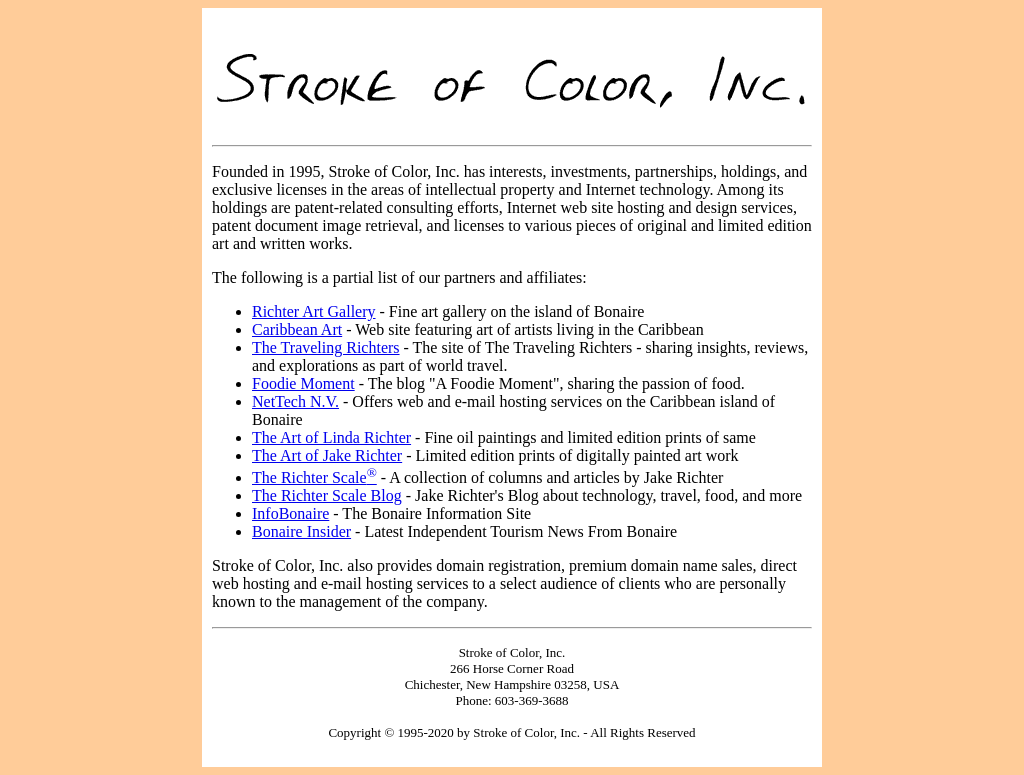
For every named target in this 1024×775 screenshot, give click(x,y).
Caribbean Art (297, 329)
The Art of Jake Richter (327, 455)
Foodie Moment (303, 383)
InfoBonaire (290, 513)
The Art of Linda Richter (331, 437)
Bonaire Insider (301, 531)
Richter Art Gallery (314, 311)
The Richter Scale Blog (327, 495)
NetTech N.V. (295, 401)
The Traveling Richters (326, 347)
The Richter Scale (314, 477)
